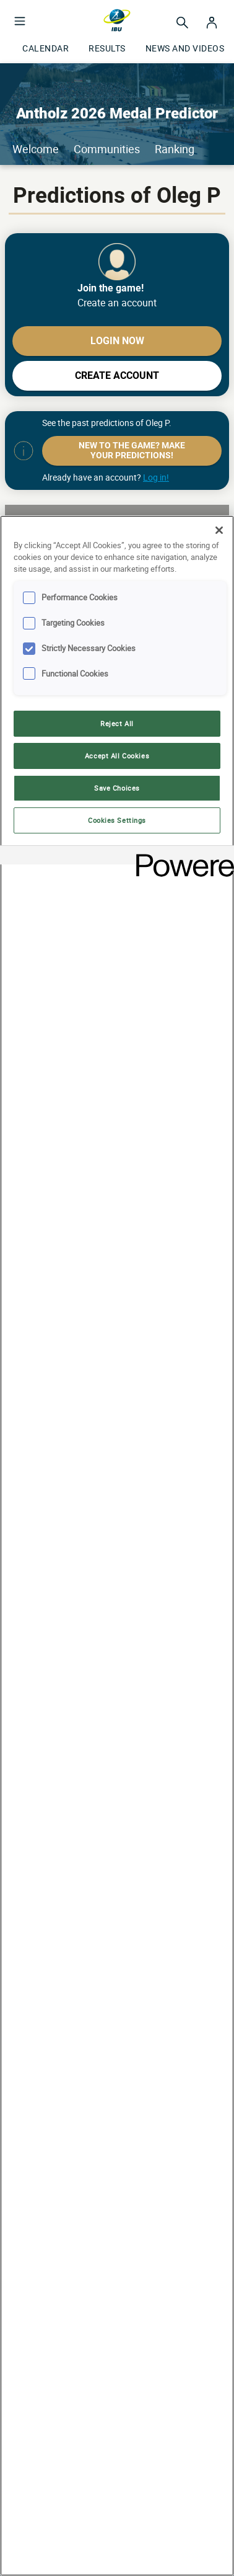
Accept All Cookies (117, 755)
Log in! (156, 477)
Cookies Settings (117, 820)
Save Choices (117, 788)
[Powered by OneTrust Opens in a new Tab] (181, 856)
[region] (117, 1545)
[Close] (219, 530)
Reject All (117, 723)
